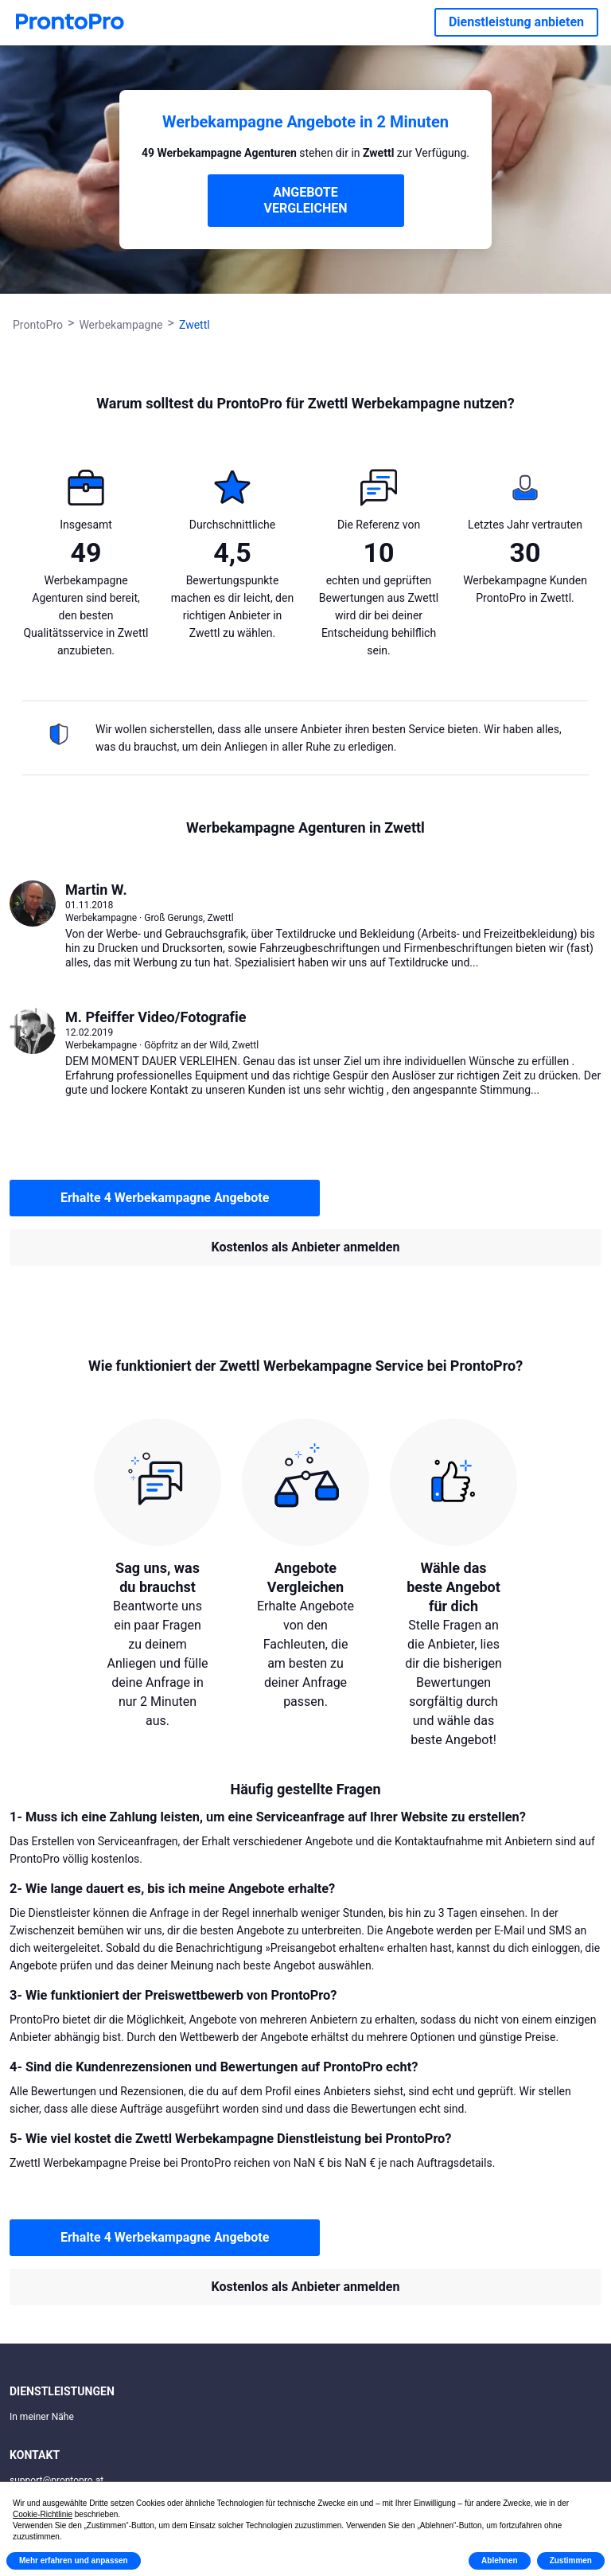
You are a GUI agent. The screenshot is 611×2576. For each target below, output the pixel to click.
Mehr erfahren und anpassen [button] (73, 2560)
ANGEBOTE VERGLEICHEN (306, 200)
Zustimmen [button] (571, 2560)
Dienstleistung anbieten (516, 21)
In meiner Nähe (42, 2416)
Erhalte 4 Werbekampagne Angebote (164, 1197)
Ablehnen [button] (499, 2560)
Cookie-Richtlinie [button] (42, 2514)
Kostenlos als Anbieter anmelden (306, 1247)
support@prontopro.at (56, 2480)
